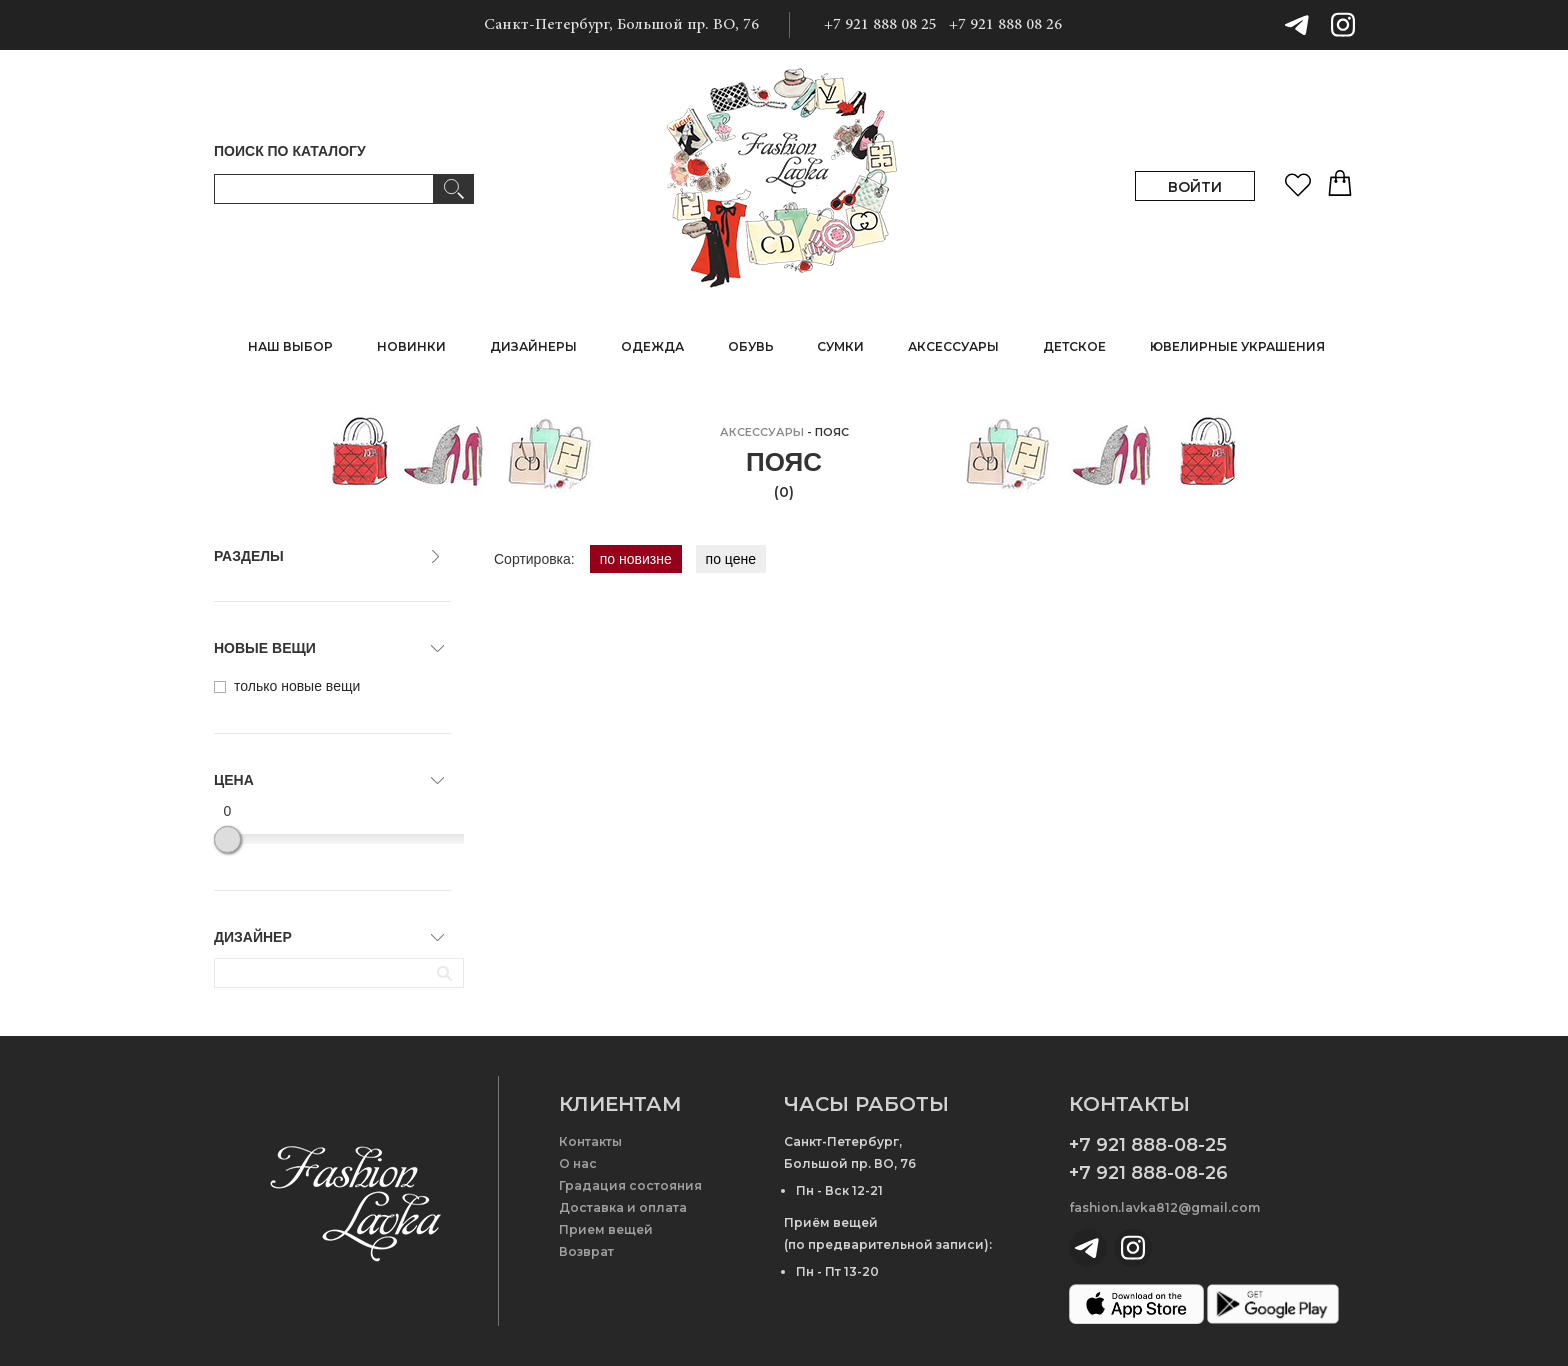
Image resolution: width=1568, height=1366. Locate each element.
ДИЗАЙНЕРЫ (533, 346)
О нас (578, 1163)
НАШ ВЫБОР (290, 346)
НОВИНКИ (411, 346)
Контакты (590, 1141)
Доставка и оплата (623, 1207)
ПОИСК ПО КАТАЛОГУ (290, 151)
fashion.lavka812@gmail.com (1164, 1207)
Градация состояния (630, 1185)
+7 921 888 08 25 (880, 25)
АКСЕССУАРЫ (762, 432)
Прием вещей (606, 1229)
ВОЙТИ (1195, 187)
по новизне (636, 559)
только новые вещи (287, 686)
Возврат (586, 1251)
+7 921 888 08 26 (1005, 25)
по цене (731, 559)
